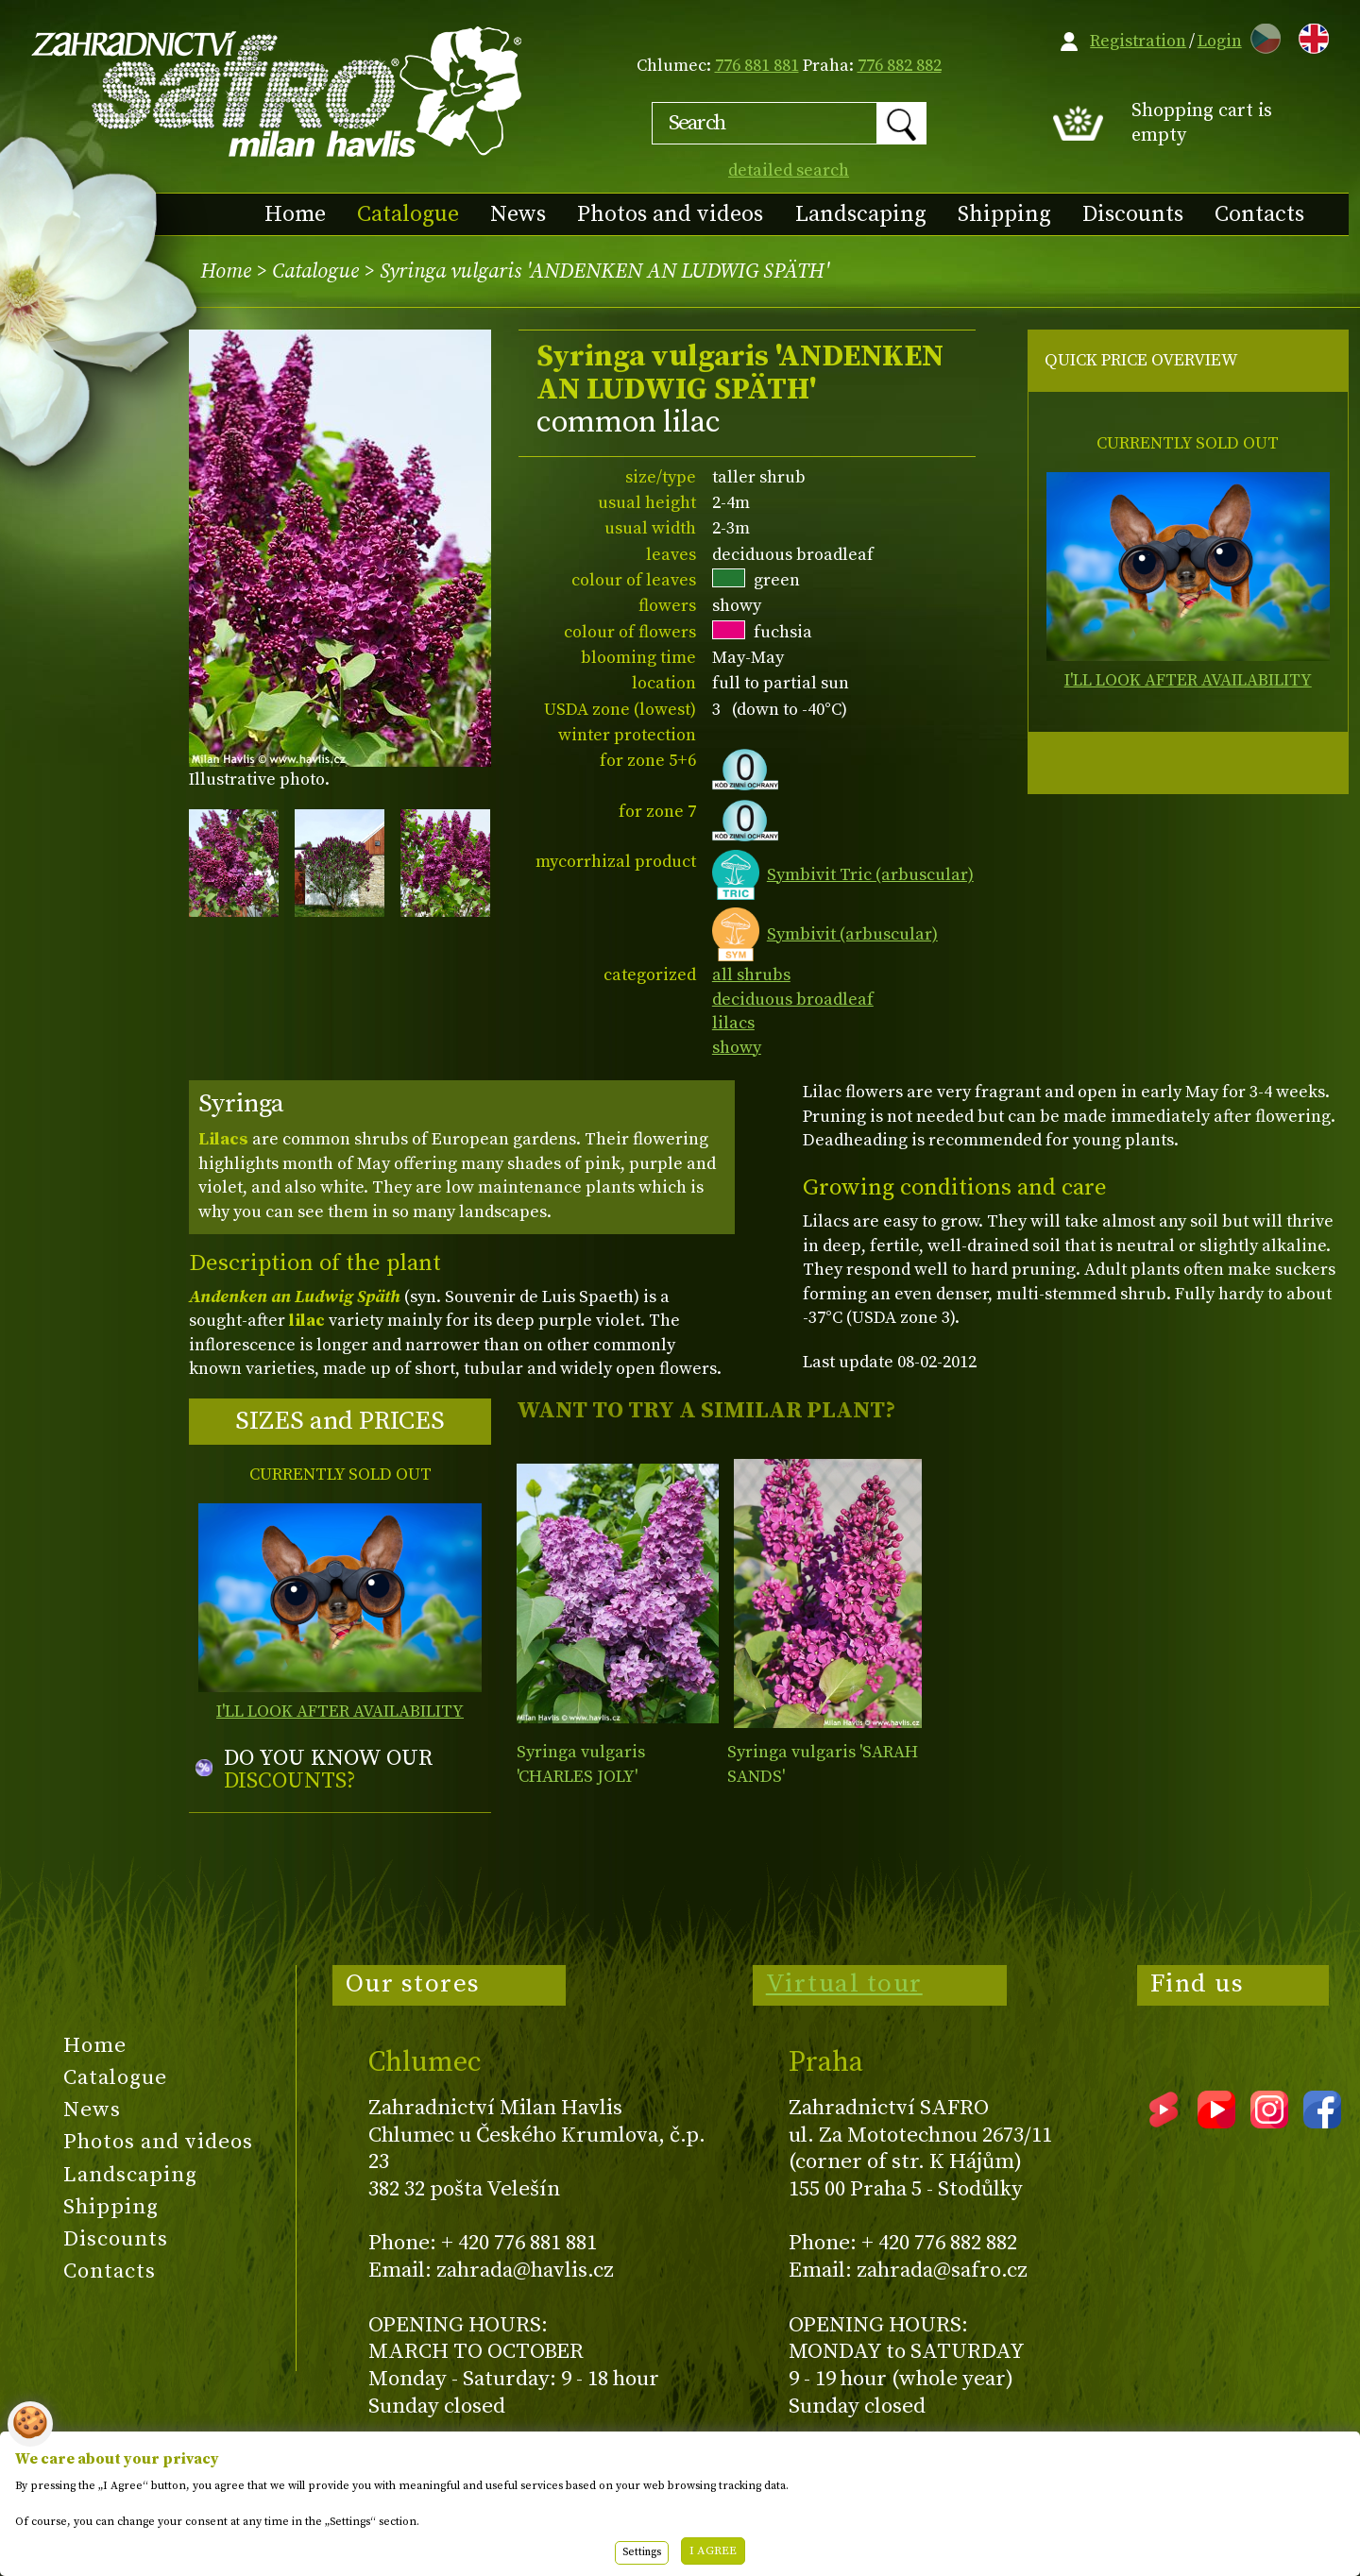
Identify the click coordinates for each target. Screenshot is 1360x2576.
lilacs (733, 1023)
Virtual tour (844, 1984)
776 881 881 (757, 65)
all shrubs (751, 975)
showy (736, 1048)
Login (1220, 41)
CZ (1260, 35)
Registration (1138, 41)
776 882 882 (900, 65)
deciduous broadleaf (793, 999)
